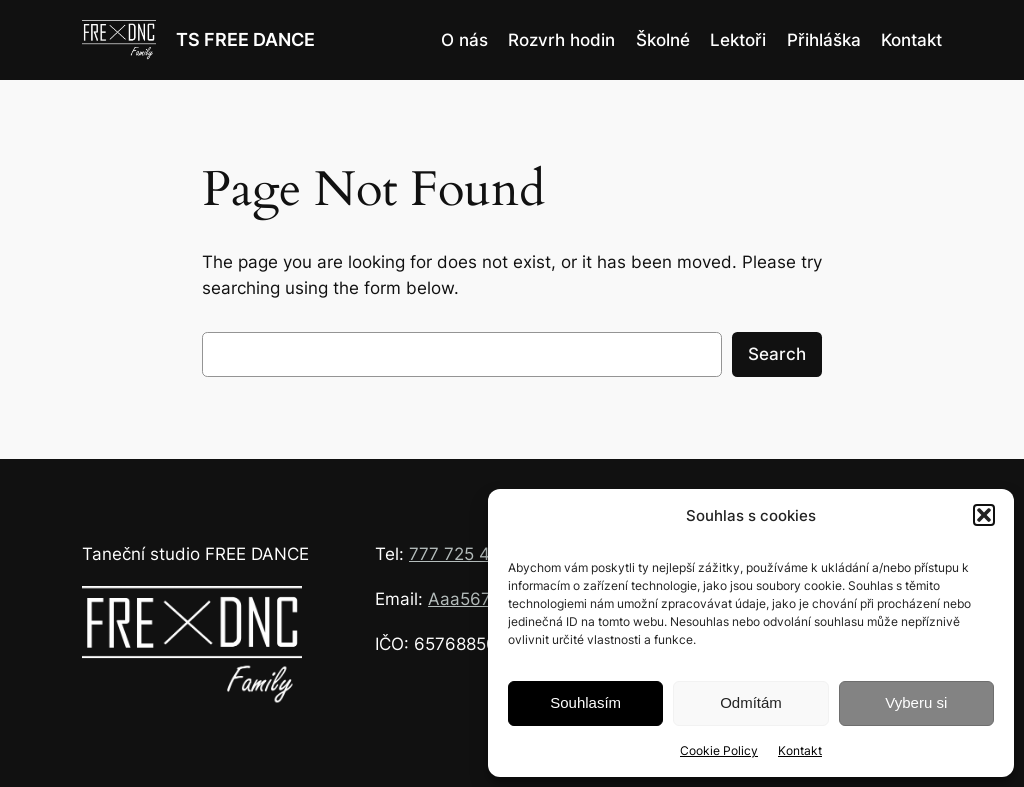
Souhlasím (585, 702)
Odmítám (751, 702)
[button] (984, 515)
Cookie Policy (719, 750)
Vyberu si (916, 702)
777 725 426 (460, 554)
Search (777, 354)
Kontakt (800, 750)
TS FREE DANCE (245, 39)
